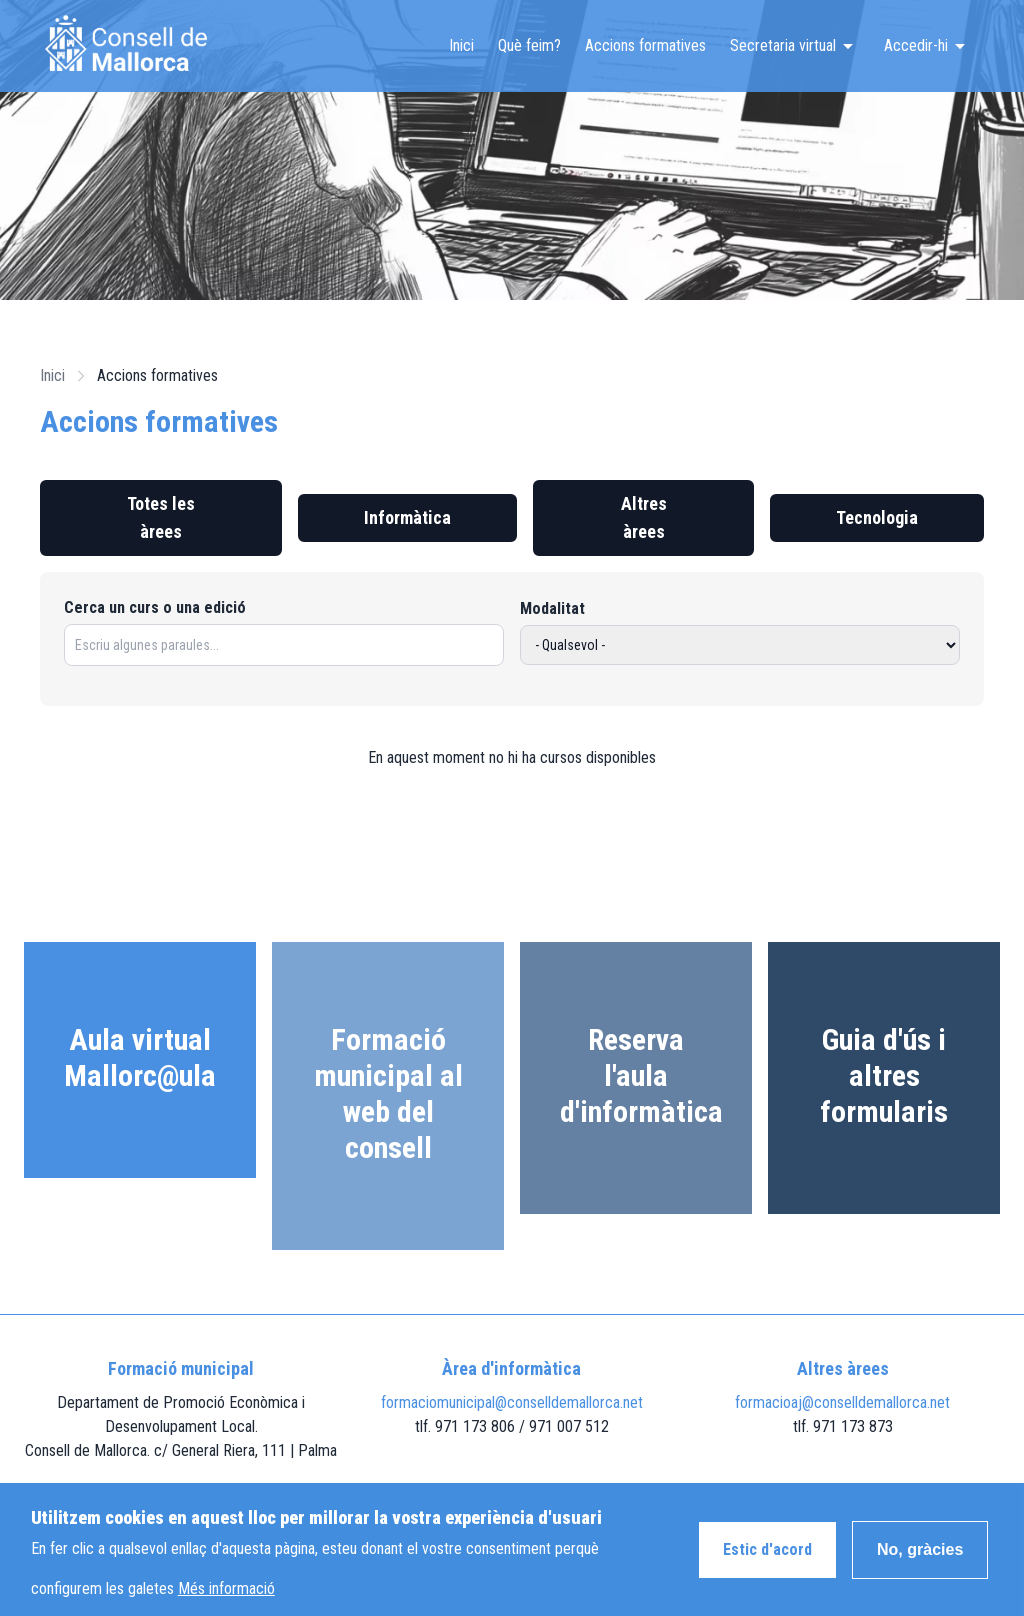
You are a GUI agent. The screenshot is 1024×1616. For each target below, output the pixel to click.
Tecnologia (877, 517)
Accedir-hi (916, 45)
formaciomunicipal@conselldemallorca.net (512, 1402)
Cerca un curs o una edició (155, 607)
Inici (461, 45)
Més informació (226, 1596)
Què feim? (529, 45)
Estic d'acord (767, 1557)
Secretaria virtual (783, 45)
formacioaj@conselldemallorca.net (842, 1402)
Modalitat (552, 608)
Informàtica (407, 517)
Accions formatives (645, 45)
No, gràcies (920, 1557)
